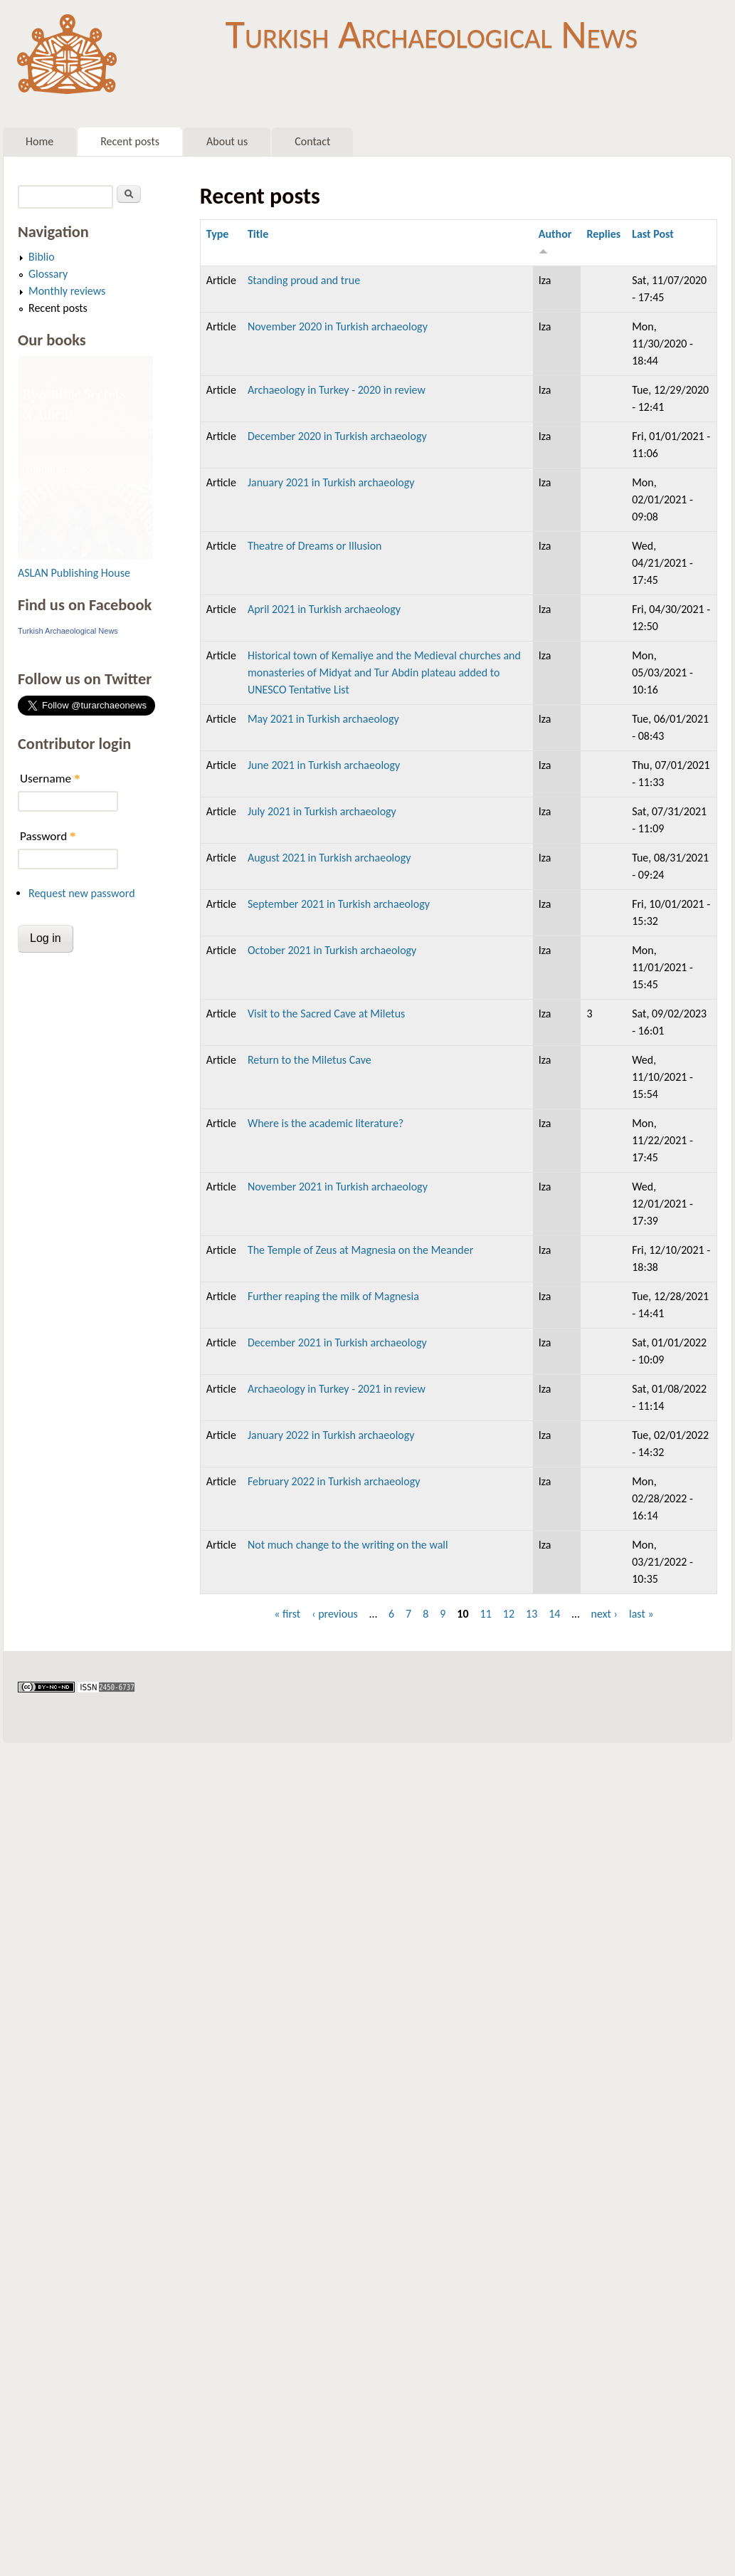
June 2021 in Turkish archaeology (324, 765)
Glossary (48, 274)
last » (641, 1614)
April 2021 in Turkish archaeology (324, 609)
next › (604, 1614)
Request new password (81, 893)
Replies (603, 234)
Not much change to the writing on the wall (348, 1544)
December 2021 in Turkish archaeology (337, 1342)
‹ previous (335, 1614)
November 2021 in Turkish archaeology (338, 1186)
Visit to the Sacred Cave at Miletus (326, 1013)
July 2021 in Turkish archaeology (322, 811)
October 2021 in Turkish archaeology (332, 950)
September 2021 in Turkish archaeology (339, 904)
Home (39, 141)
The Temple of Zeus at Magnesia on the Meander (360, 1250)
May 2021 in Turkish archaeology (323, 719)
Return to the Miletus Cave (309, 1060)
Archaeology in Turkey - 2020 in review (336, 390)
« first (287, 1614)
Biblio (41, 256)
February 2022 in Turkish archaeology (334, 1481)
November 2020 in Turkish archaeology (338, 326)
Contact (312, 141)
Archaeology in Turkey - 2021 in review (336, 1389)
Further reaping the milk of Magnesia (333, 1296)
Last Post (653, 234)
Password (48, 836)
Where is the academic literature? (325, 1123)
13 (531, 1614)
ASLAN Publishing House (74, 573)
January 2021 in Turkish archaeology (331, 482)
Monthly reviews (66, 291)
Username (50, 778)
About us (227, 141)
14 (554, 1614)
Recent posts (129, 141)
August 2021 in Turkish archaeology (329, 857)
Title (258, 234)
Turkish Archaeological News (432, 34)
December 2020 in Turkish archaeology (337, 436)
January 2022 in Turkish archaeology (331, 1435)
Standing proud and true (304, 280)
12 (508, 1614)
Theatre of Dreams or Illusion (315, 546)
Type (217, 234)
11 (486, 1614)
